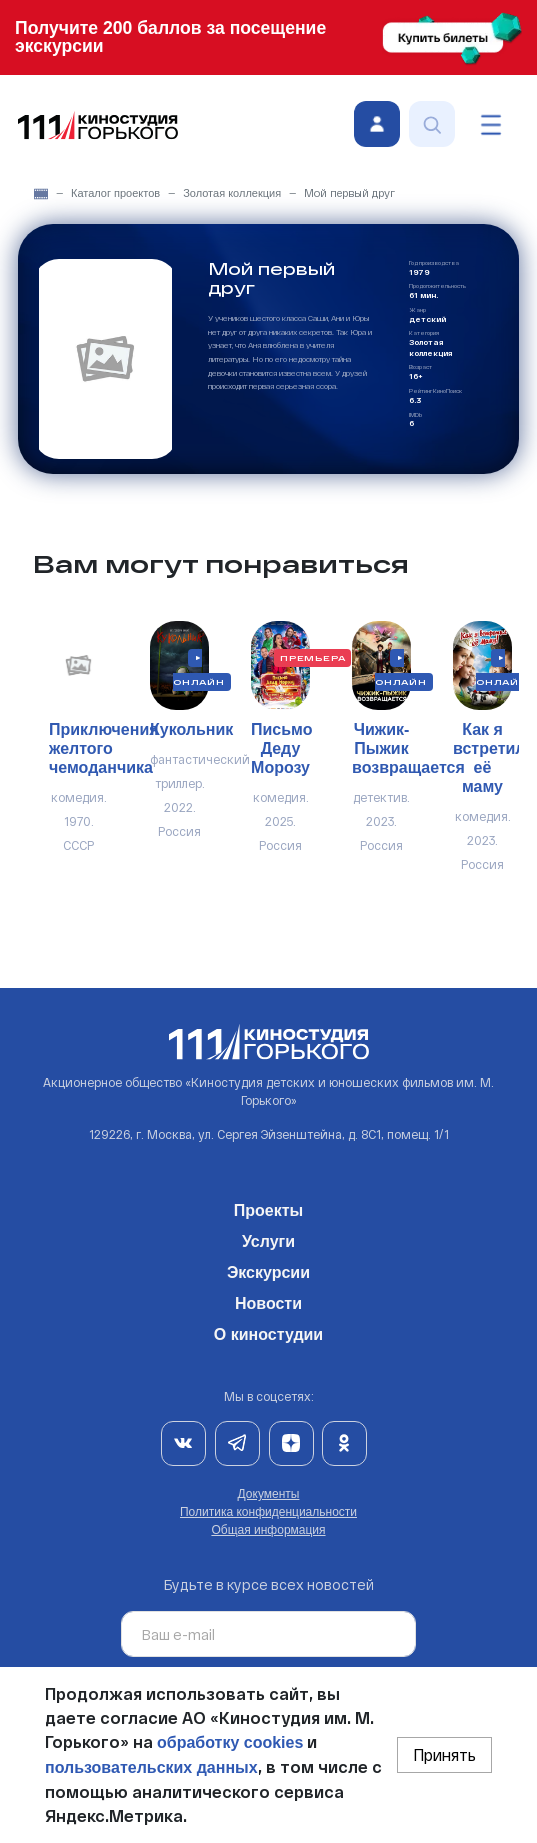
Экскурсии (268, 1269)
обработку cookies (230, 1742)
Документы (269, 1494)
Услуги (268, 1238)
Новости (268, 1300)
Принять (444, 1754)
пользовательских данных (151, 1767)
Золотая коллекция (232, 193)
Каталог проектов (115, 193)
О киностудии (268, 1331)
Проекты (268, 1207)
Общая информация (268, 1530)
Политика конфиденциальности (268, 1512)
